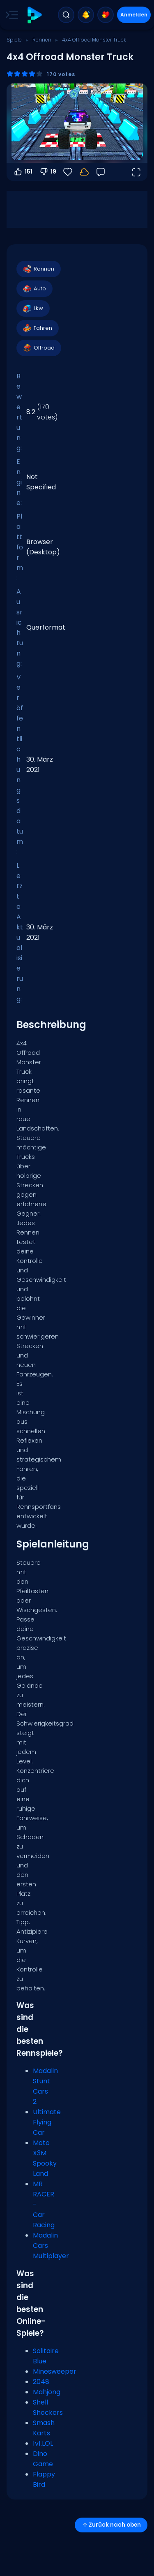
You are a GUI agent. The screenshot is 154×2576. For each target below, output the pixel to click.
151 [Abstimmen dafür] (22, 172)
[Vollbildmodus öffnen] (136, 172)
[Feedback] (101, 172)
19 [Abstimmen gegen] (47, 172)
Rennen (41, 39)
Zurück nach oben (111, 2525)
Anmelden (133, 14)
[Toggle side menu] (10, 14)
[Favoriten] (68, 172)
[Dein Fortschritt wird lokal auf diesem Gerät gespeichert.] (84, 172)
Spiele (14, 39)
